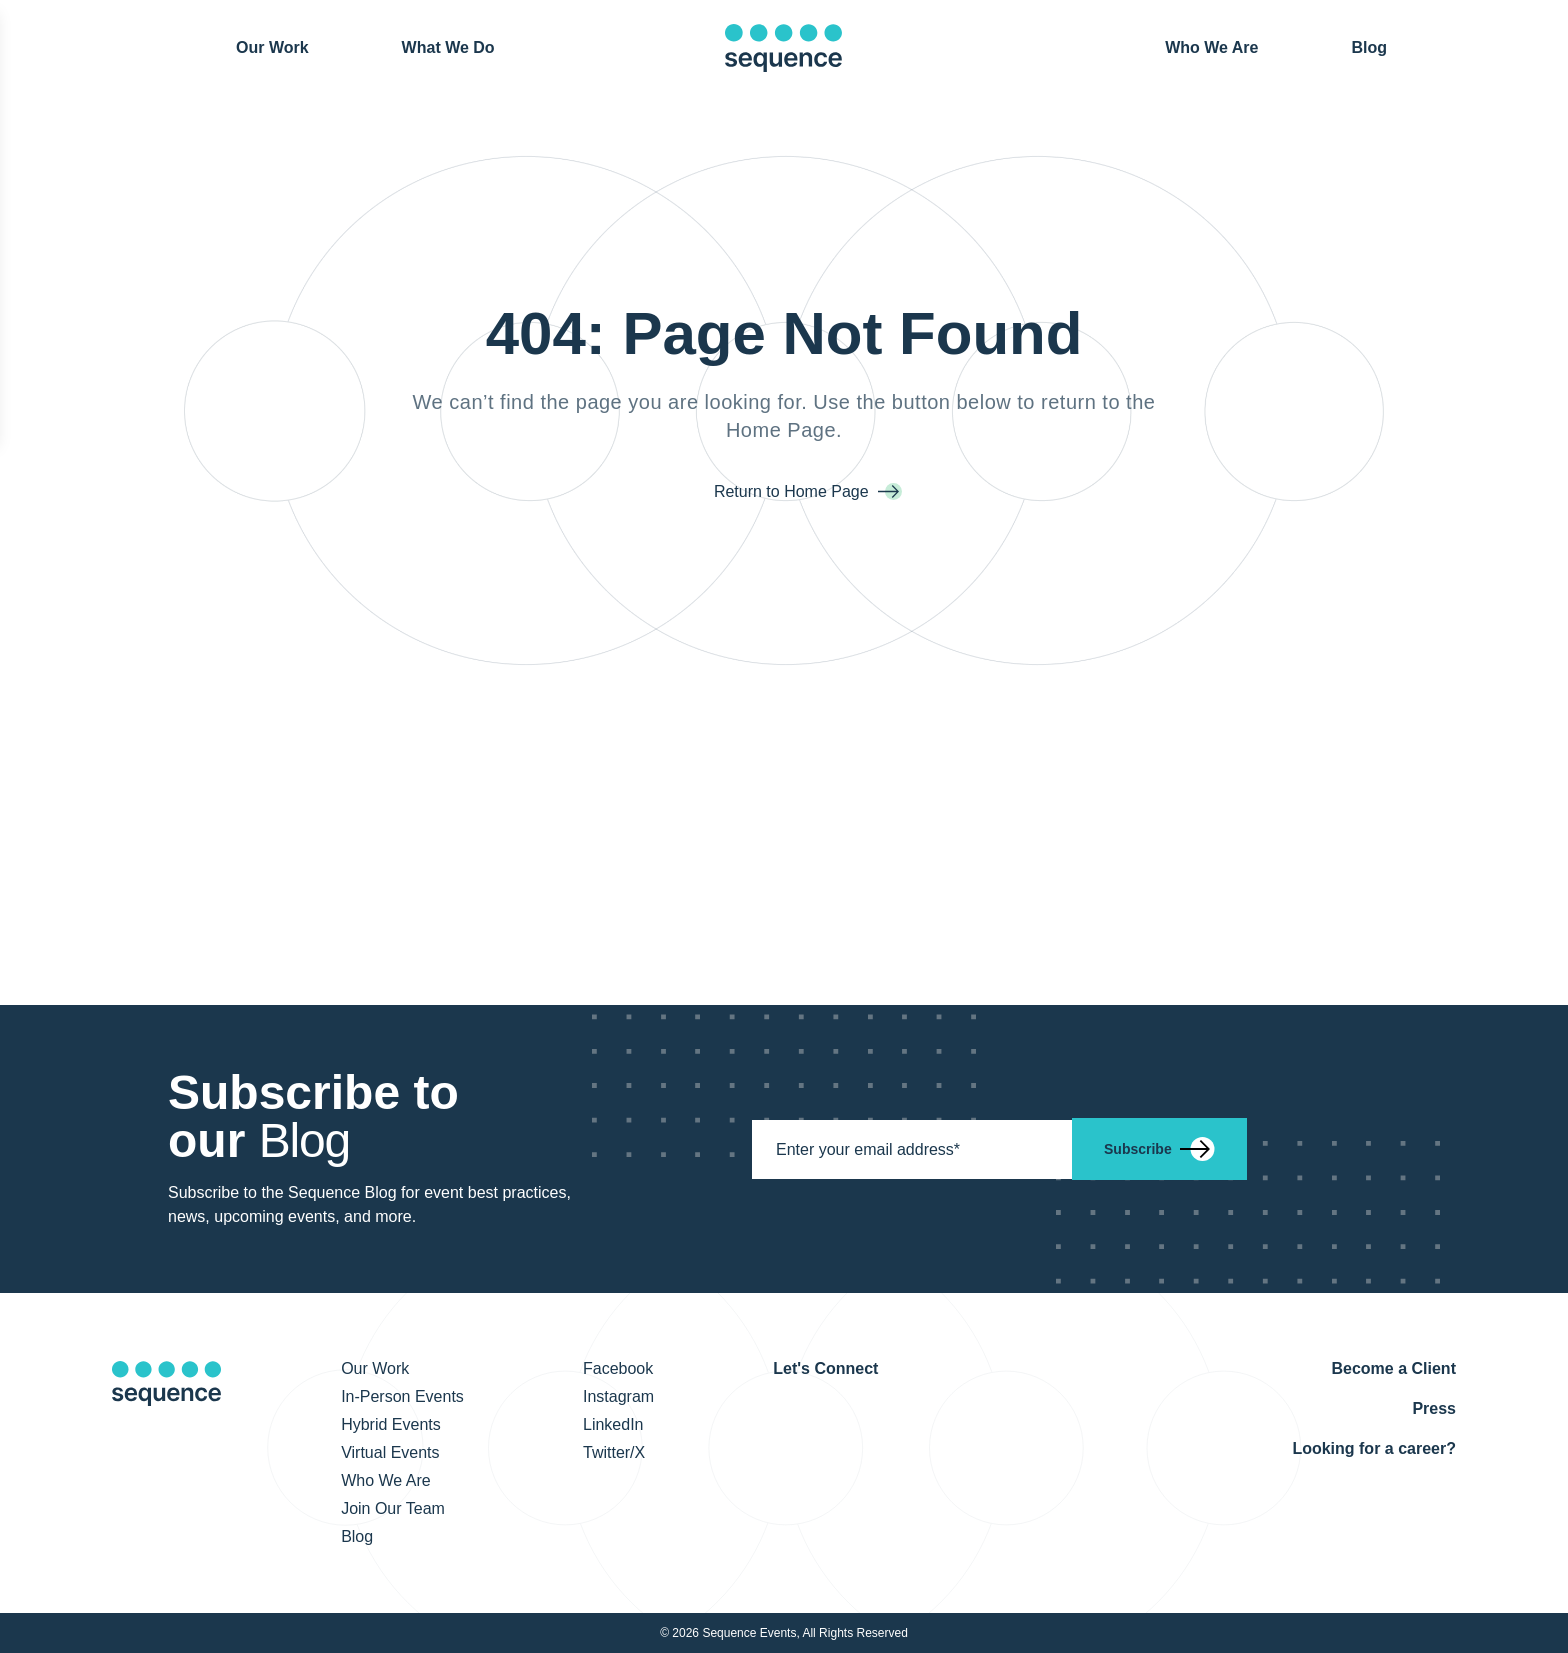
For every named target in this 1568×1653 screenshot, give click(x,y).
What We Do (448, 47)
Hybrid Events (391, 1424)
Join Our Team (393, 1508)
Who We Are (1211, 47)
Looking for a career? (1374, 1448)
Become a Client (1393, 1368)
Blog (1369, 46)
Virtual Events (390, 1452)
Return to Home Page (793, 491)
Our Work (272, 46)
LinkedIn (613, 1424)
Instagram (618, 1396)
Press (1434, 1408)
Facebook (618, 1368)
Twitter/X (614, 1452)
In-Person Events (402, 1396)
